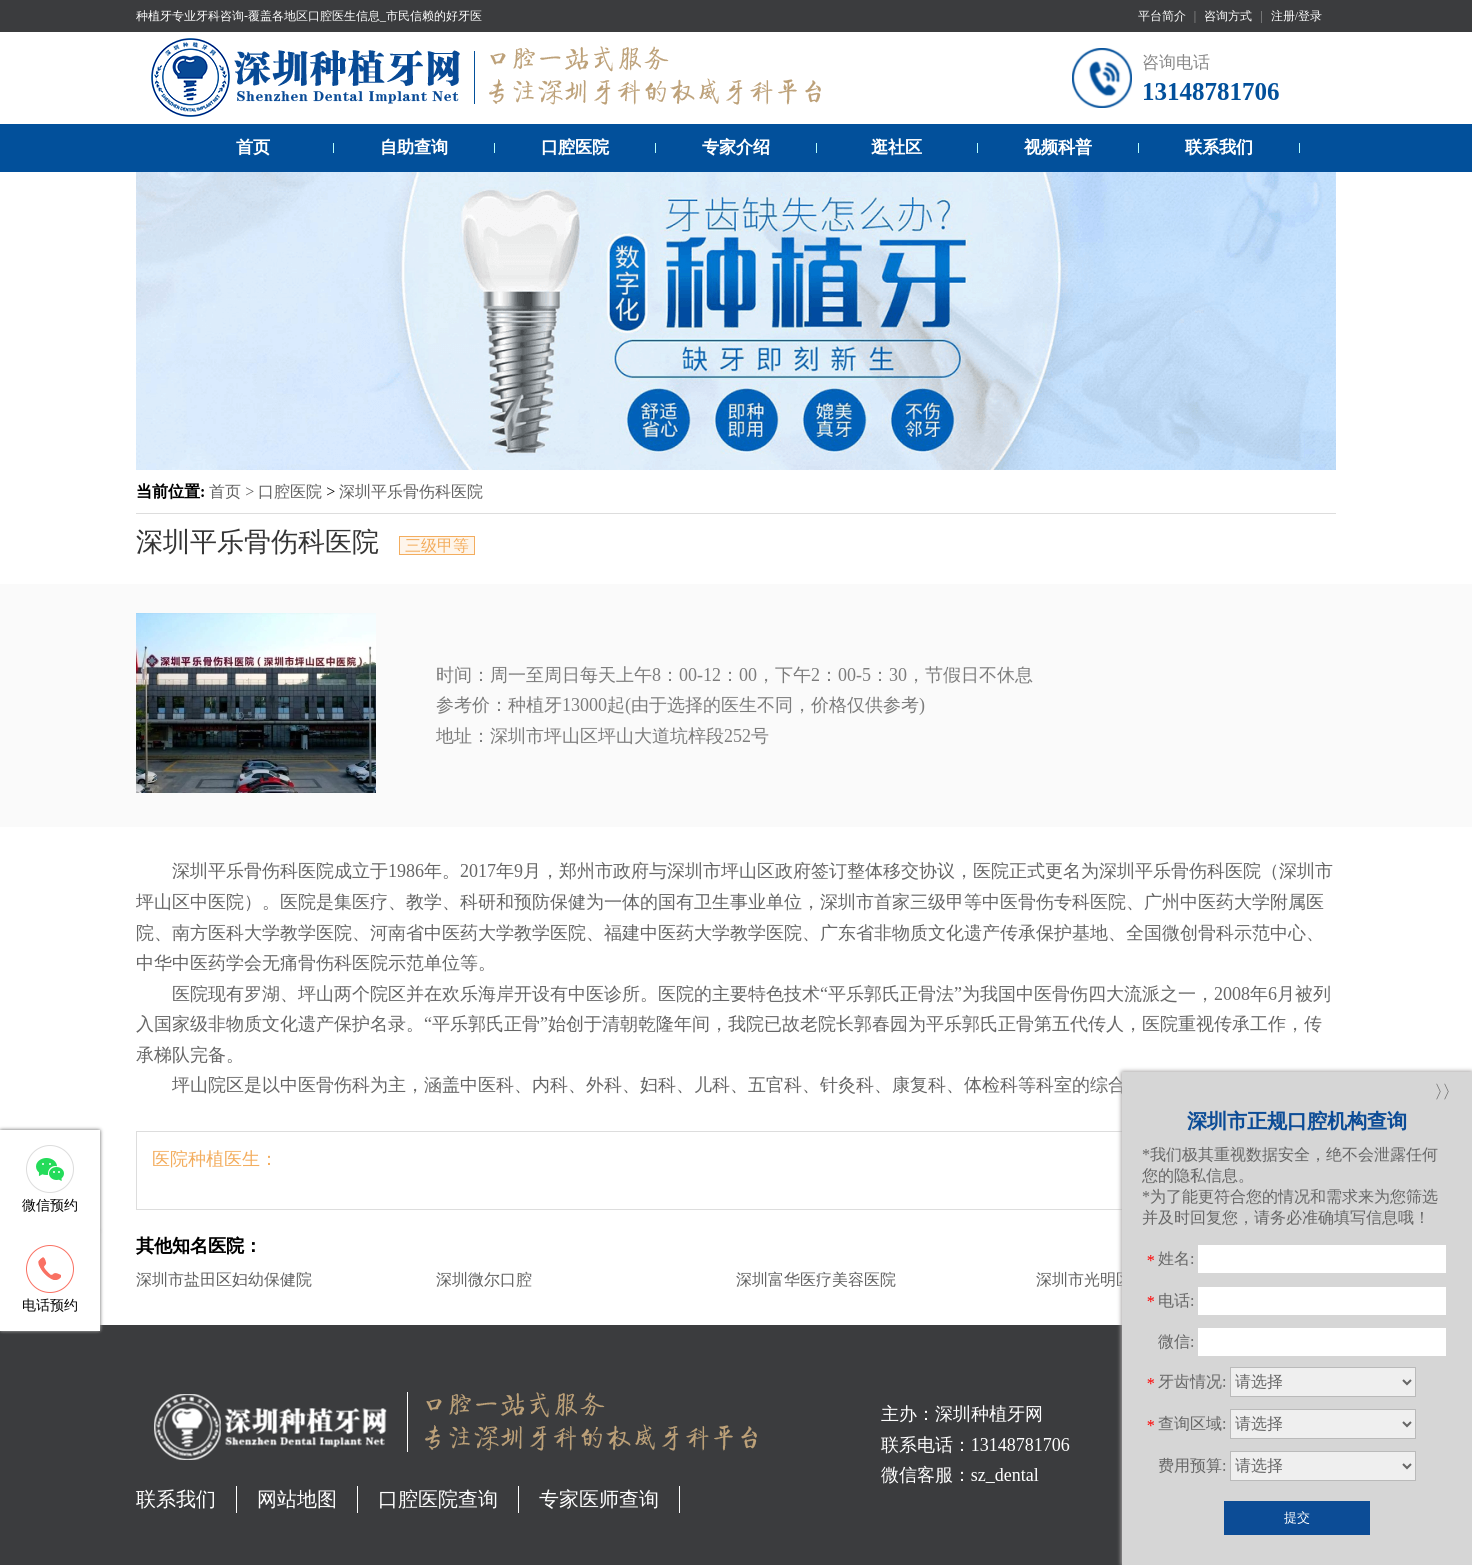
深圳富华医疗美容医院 (816, 1279)
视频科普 (1058, 147)
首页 (253, 147)
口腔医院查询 (438, 1499)
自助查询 (414, 147)
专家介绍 (736, 147)
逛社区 (896, 147)
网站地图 (297, 1499)
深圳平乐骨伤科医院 (411, 491)
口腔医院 (575, 147)
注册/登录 (1296, 16)
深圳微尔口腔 (484, 1279)
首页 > (233, 491)
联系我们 (1219, 147)
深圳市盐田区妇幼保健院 (224, 1279)
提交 (1297, 1517)
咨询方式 (1228, 16)
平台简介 (1162, 16)
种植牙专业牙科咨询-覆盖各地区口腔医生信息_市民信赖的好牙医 (309, 16)
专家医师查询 (599, 1499)
